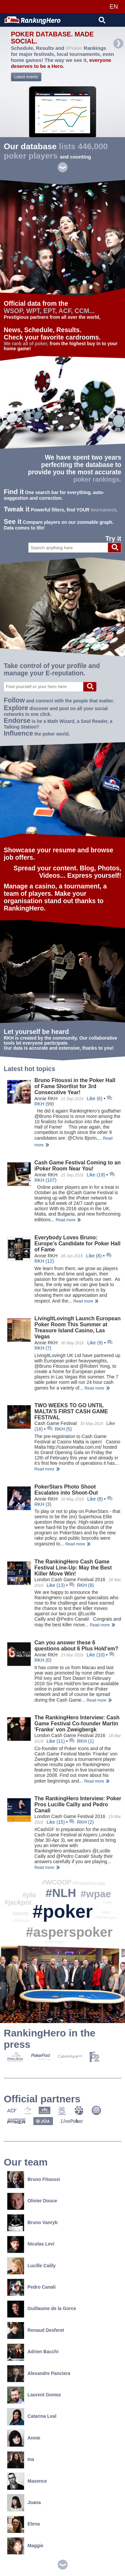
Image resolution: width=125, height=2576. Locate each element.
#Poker (74, 48)
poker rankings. (97, 479)
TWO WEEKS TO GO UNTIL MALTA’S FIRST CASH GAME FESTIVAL (71, 1411)
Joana (24, 2502)
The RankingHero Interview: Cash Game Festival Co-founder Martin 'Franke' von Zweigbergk (76, 1723)
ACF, (65, 310)
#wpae (96, 1893)
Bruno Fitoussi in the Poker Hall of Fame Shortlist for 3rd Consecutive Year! (74, 1086)
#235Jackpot (55, 1942)
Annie (23, 2438)
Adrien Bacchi (32, 2351)
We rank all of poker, (26, 343)
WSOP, (14, 310)
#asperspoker (69, 1932)
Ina (20, 2459)
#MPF (106, 1912)
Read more (65, 1220)
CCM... (85, 310)
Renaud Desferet (35, 2330)
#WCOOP (57, 1882)
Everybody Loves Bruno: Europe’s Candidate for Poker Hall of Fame (77, 1243)
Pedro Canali (31, 2287)
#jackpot (17, 1902)
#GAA (107, 1902)
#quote (20, 1913)
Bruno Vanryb (32, 2222)
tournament (103, 509)
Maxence (27, 2481)
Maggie (25, 2545)
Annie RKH (45, 1098)
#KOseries (21, 1920)
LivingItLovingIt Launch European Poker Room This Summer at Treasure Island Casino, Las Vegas (77, 1327)
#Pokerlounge (88, 1883)
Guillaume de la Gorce (41, 2308)
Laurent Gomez (34, 2394)
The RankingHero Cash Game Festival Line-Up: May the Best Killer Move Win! (73, 1568)
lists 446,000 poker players (56, 151)
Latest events (26, 77)
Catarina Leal (31, 2416)
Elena (23, 2523)
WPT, (34, 310)
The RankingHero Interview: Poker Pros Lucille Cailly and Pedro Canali (77, 1804)
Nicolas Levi (30, 2244)
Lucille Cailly (31, 2265)
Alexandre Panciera (38, 2373)
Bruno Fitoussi (33, 2179)
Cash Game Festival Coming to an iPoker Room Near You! (77, 1165)
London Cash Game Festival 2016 (69, 1579)
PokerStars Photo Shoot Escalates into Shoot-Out (66, 1490)
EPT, (50, 310)
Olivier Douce (32, 2200)
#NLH (61, 1892)
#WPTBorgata (106, 1917)
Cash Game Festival (55, 1423)
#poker (63, 1911)
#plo (29, 1895)
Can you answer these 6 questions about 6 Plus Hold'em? (76, 1645)
